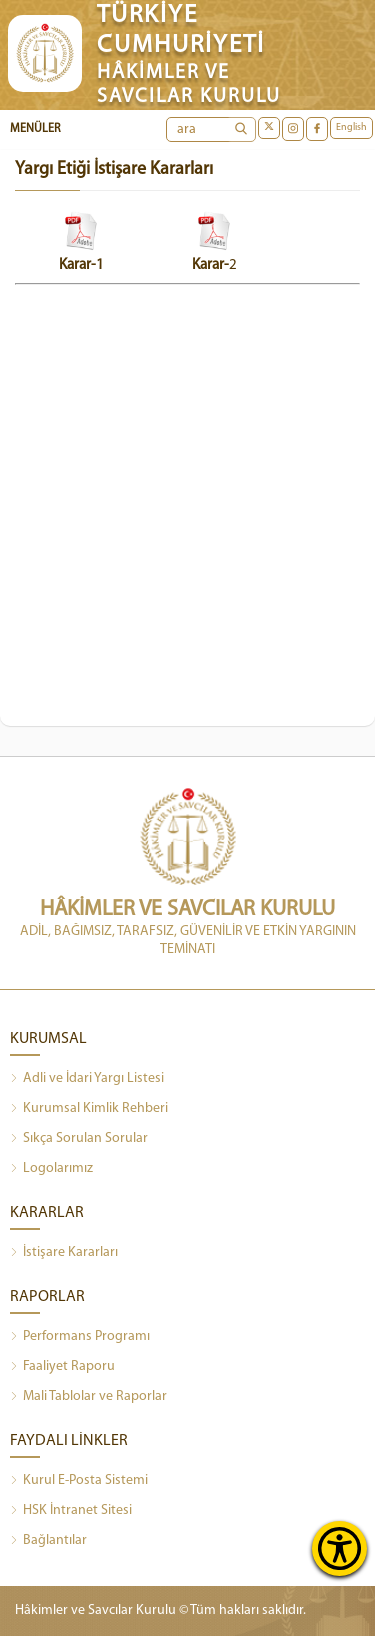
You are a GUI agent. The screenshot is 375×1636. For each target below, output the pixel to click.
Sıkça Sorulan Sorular (79, 1139)
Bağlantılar (48, 1541)
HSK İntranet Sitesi (71, 1511)
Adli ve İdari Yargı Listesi (87, 1079)
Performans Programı (80, 1337)
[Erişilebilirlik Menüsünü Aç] (339, 1548)
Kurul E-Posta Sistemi (79, 1481)
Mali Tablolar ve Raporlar (88, 1397)
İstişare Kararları (64, 1253)
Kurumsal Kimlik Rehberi (89, 1109)
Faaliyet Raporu (62, 1367)
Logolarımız (51, 1169)
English (351, 127)
